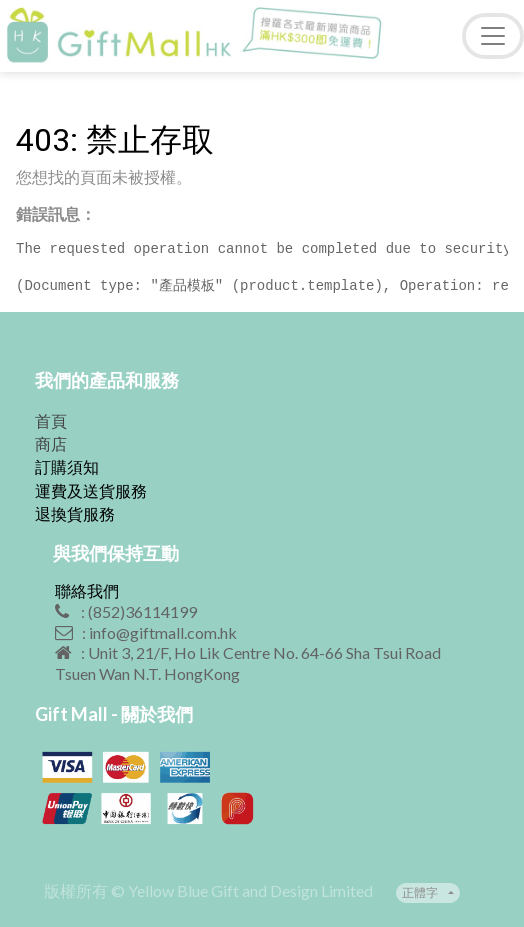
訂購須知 (67, 466)
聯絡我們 (87, 590)
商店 (51, 443)
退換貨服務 (75, 513)
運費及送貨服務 (91, 490)
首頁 (51, 420)
